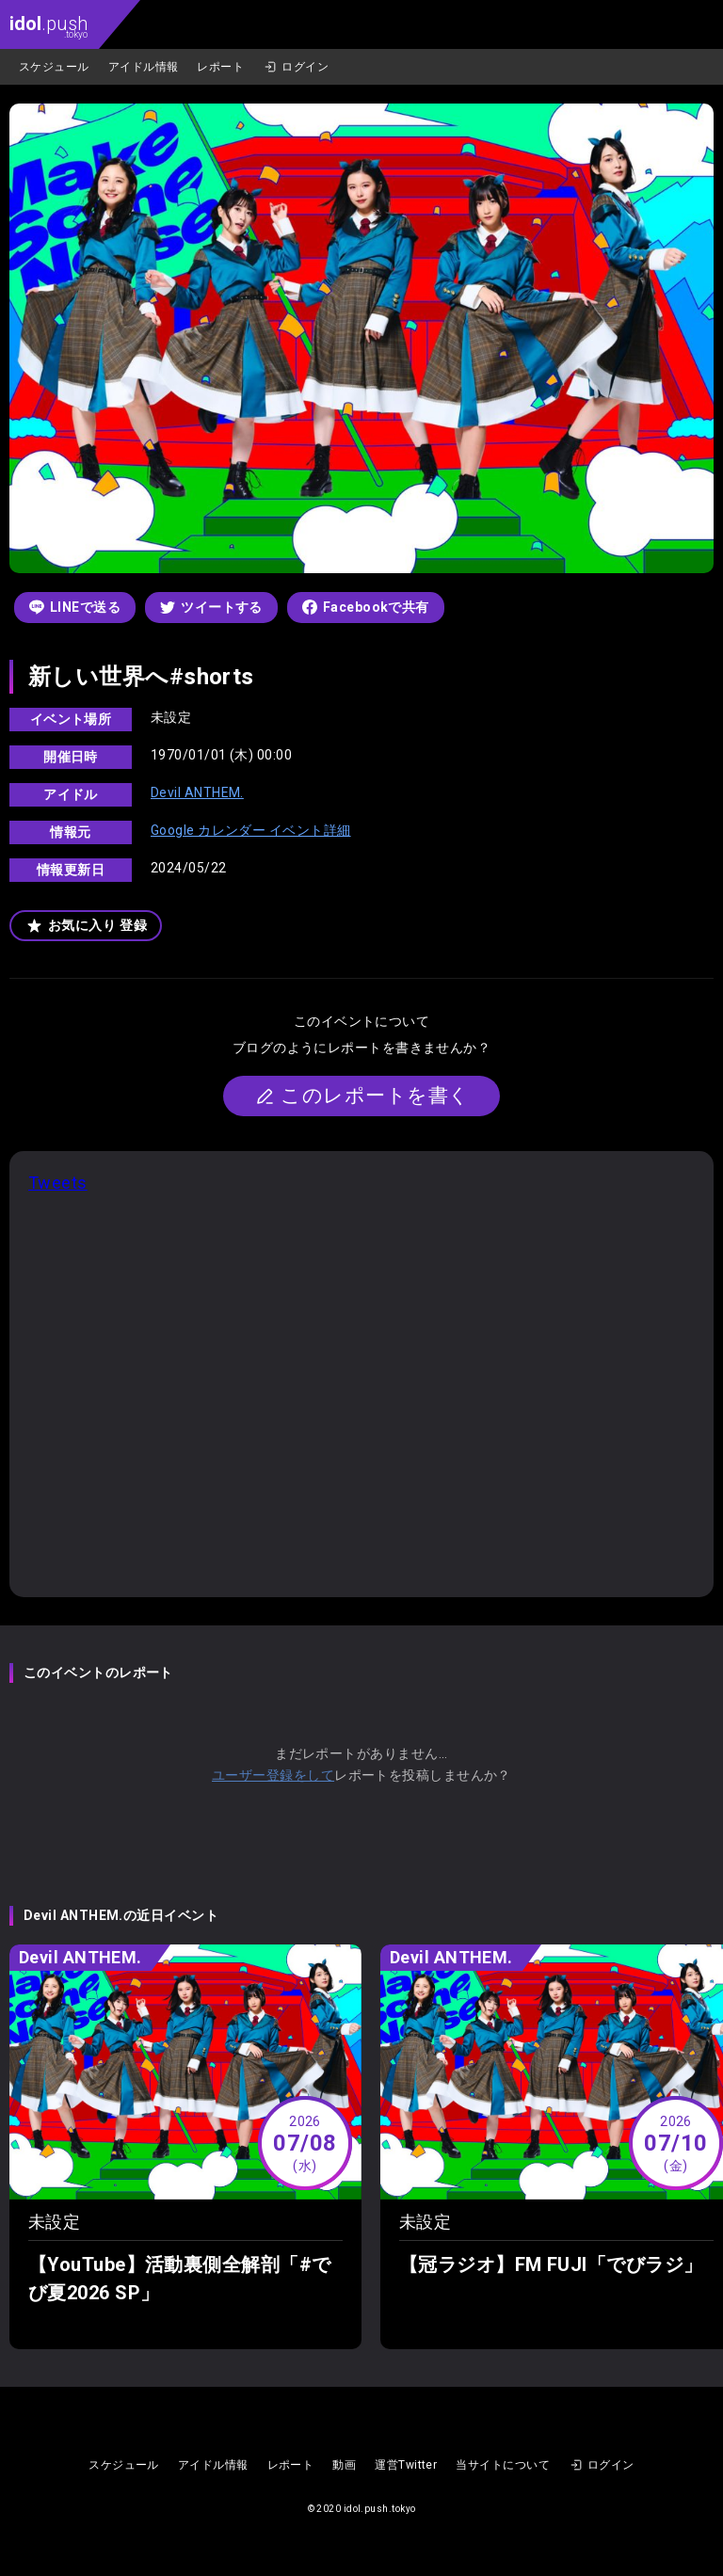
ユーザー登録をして (273, 1775)
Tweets (58, 1182)
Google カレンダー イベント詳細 (251, 830)
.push (48, 26)
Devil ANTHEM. (197, 792)
